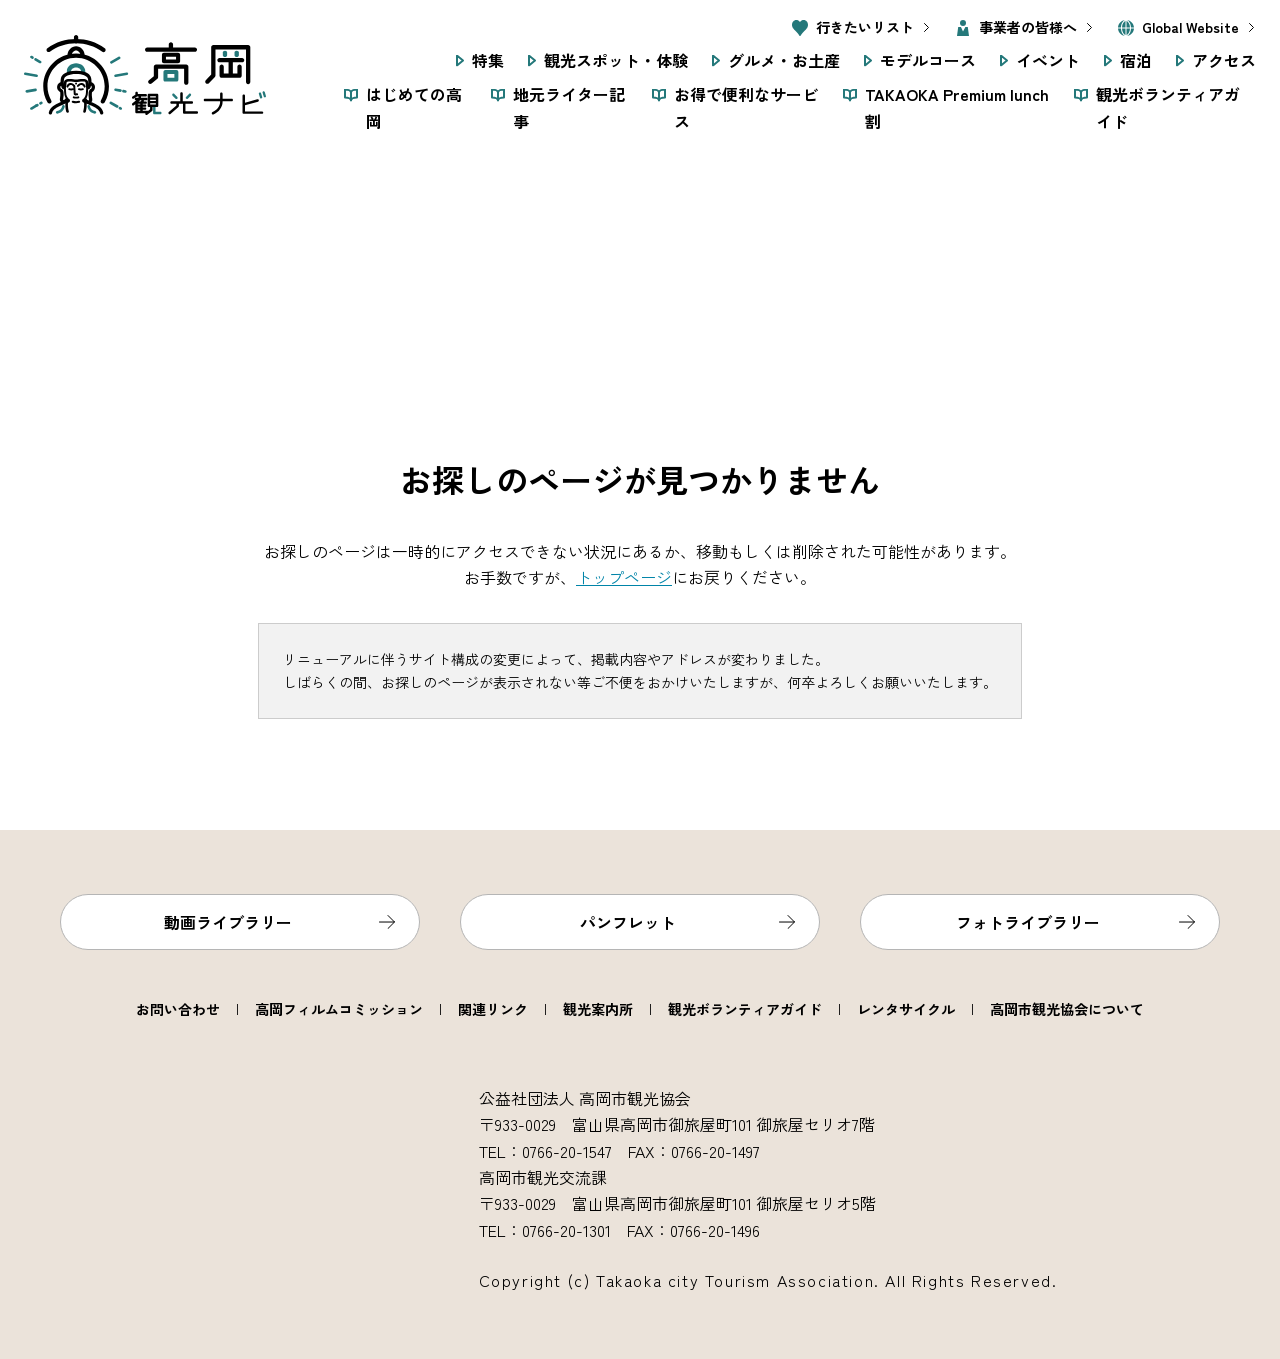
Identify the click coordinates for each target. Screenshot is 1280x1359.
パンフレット (628, 922)
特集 (488, 60)
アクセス (1224, 60)
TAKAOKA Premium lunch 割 (957, 107)
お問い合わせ (178, 1009)
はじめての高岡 (414, 107)
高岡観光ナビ (145, 75)
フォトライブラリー (1028, 922)
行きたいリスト (865, 27)
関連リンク (493, 1009)
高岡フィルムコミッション (339, 1009)
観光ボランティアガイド (1168, 107)
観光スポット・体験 (616, 60)
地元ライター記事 (569, 107)
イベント (1048, 60)
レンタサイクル (906, 1009)
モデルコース (928, 60)
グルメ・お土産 (784, 60)
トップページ (624, 577)
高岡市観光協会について (1067, 1009)
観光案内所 (598, 1009)
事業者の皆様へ (1028, 27)
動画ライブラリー (228, 922)
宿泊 (1136, 60)
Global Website (1190, 27)
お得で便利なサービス (746, 107)
